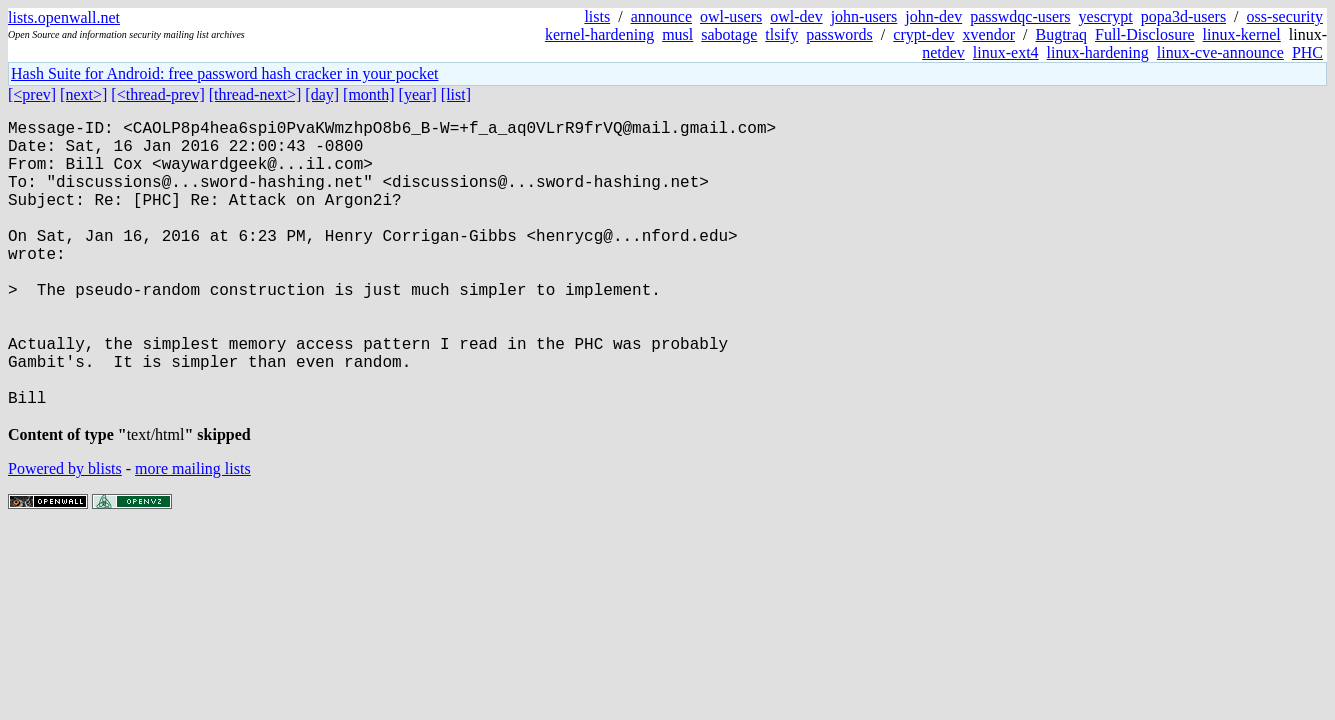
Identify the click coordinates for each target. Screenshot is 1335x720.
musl (677, 34)
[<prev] (32, 94)
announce (661, 16)
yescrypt (1106, 16)
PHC (1307, 52)
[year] (418, 94)
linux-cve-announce (1220, 52)
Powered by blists (65, 536)
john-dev (933, 16)
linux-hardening (1098, 52)
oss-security (1285, 16)
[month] (369, 94)
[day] (322, 94)
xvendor (989, 34)
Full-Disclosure (1145, 34)
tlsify (781, 34)
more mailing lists (193, 536)
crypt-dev (923, 34)
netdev (943, 52)
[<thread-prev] (157, 94)
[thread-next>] (255, 94)
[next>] (83, 94)
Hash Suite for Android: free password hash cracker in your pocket (224, 73)
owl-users (731, 16)
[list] (456, 94)
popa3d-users (1183, 16)
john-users (864, 16)
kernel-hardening (599, 34)
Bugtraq (1061, 34)
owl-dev (796, 16)
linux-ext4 (1006, 52)
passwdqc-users (1020, 16)
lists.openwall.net (64, 17)
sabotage (729, 34)
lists (597, 16)
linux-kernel (1242, 34)
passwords (839, 34)
